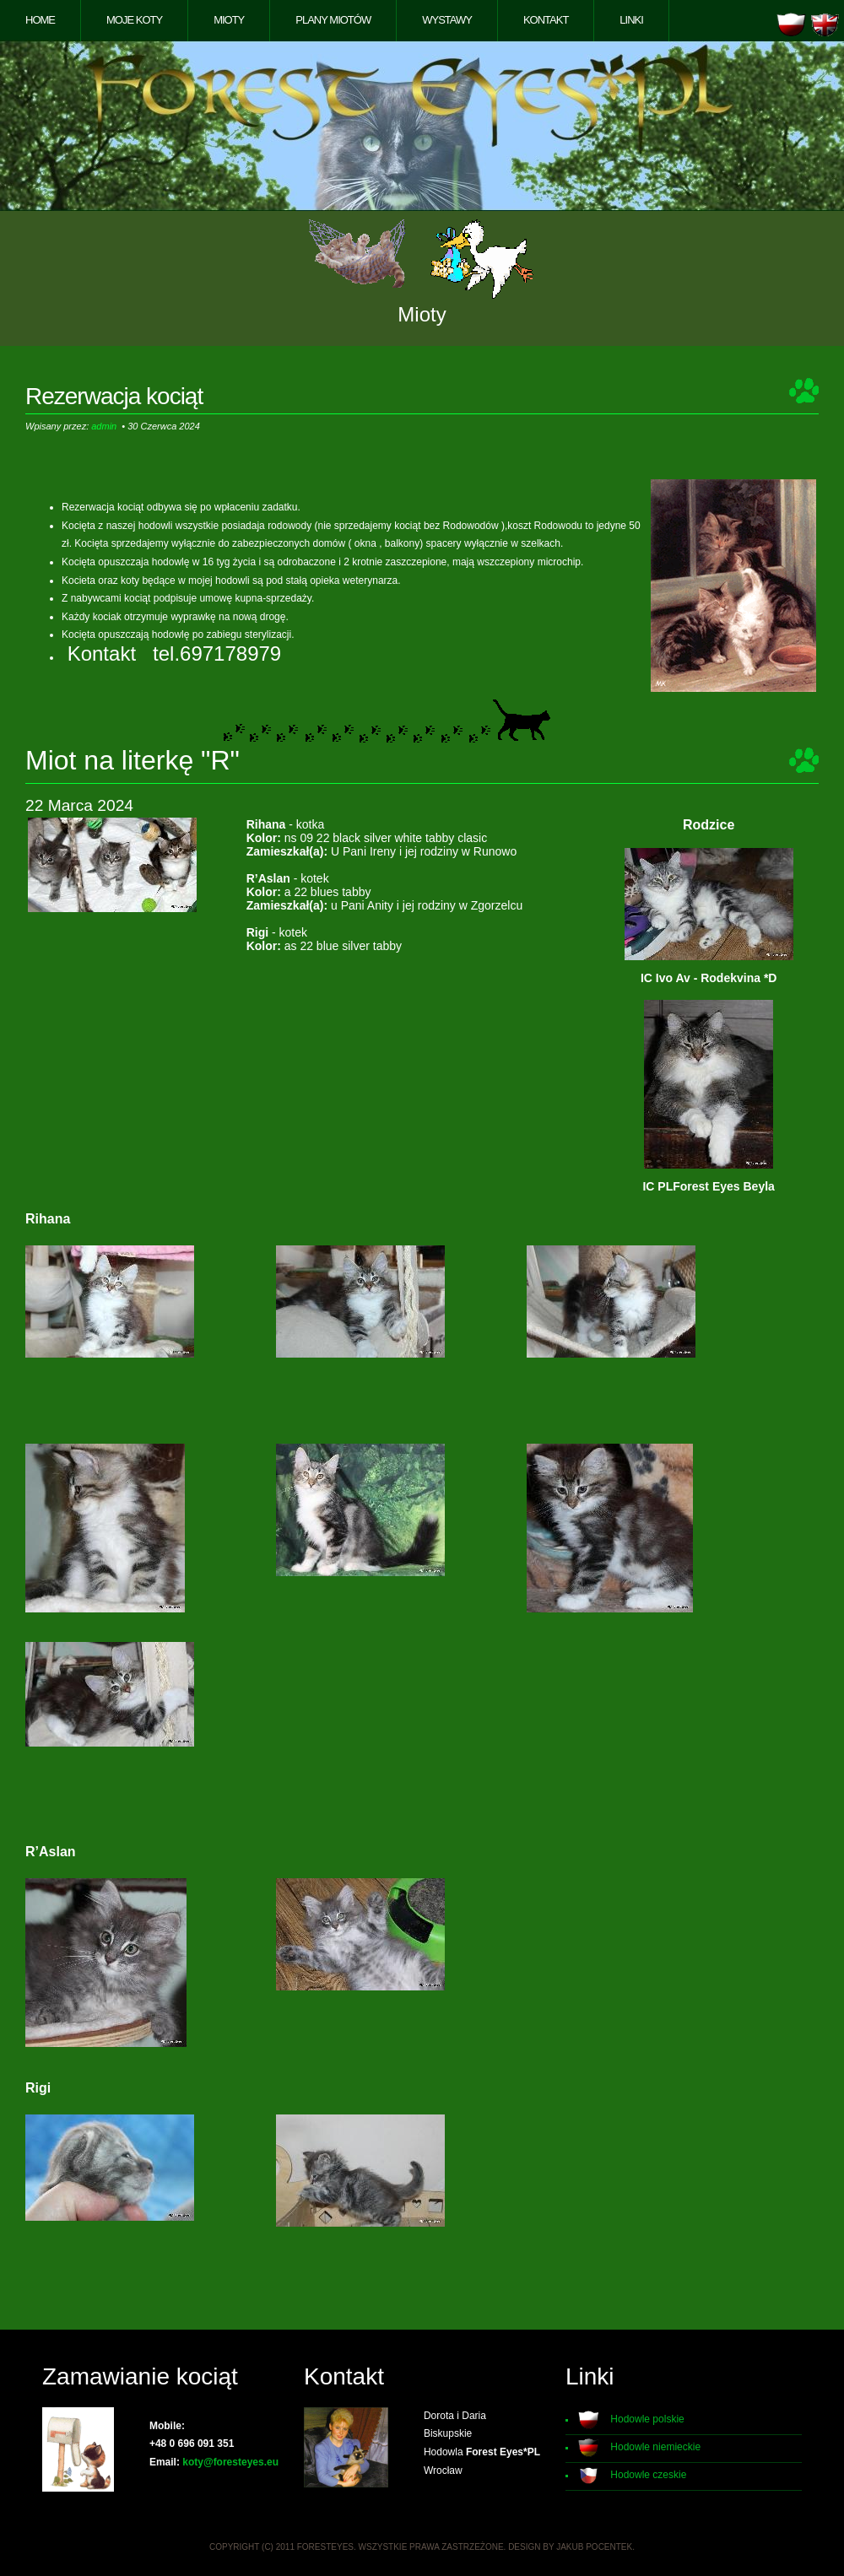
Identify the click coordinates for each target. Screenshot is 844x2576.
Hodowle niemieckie (655, 2447)
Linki (631, 20)
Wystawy (447, 20)
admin (103, 426)
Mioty (229, 20)
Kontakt (545, 20)
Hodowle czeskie (648, 2475)
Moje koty (134, 20)
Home (40, 20)
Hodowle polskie (647, 2419)
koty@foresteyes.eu (230, 2462)
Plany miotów (333, 20)
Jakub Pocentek (594, 2547)
